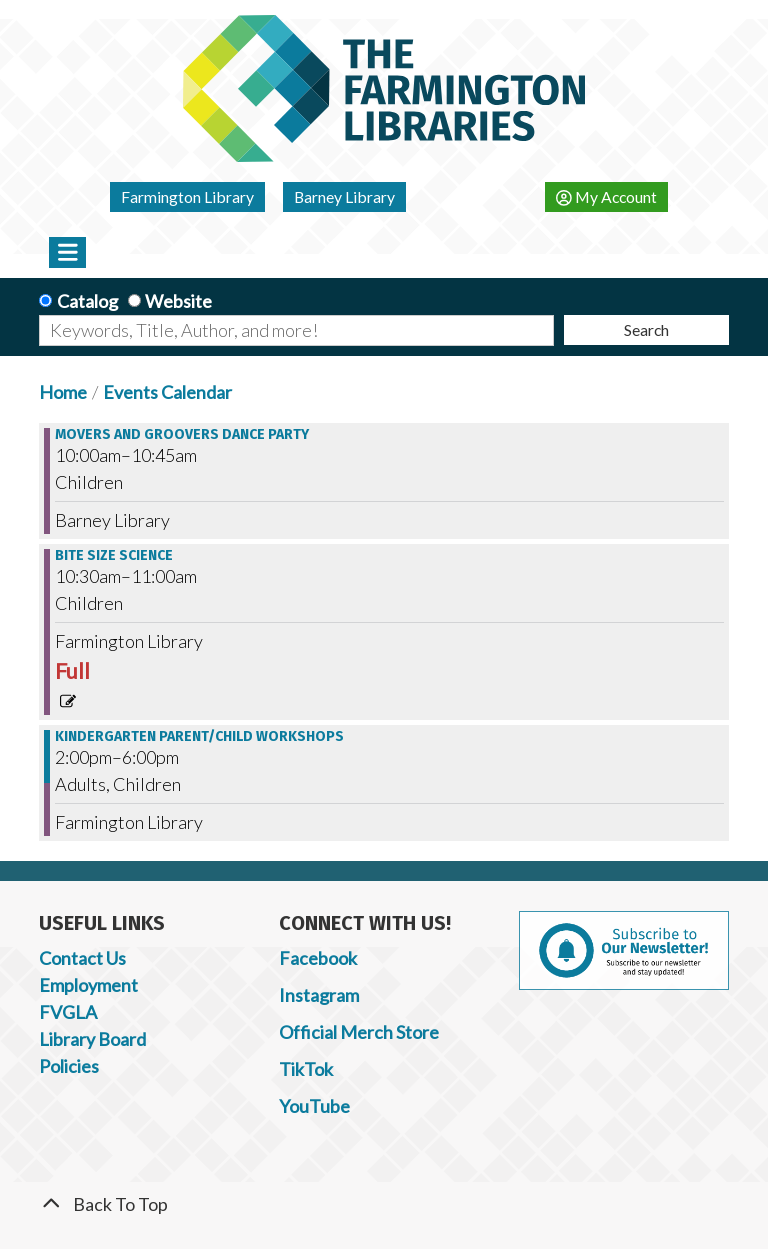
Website (178, 301)
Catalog (87, 301)
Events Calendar (167, 392)
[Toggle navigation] (67, 252)
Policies (69, 1066)
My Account (606, 196)
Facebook (318, 958)
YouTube (314, 1106)
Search (646, 329)
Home (63, 392)
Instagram (319, 995)
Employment (88, 985)
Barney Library (344, 196)
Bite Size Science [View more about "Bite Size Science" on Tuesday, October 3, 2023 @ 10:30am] (114, 556)
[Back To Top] (384, 1204)
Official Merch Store (359, 1032)
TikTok (306, 1069)
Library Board (92, 1039)
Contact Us (82, 958)
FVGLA (68, 1012)
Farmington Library (187, 196)
